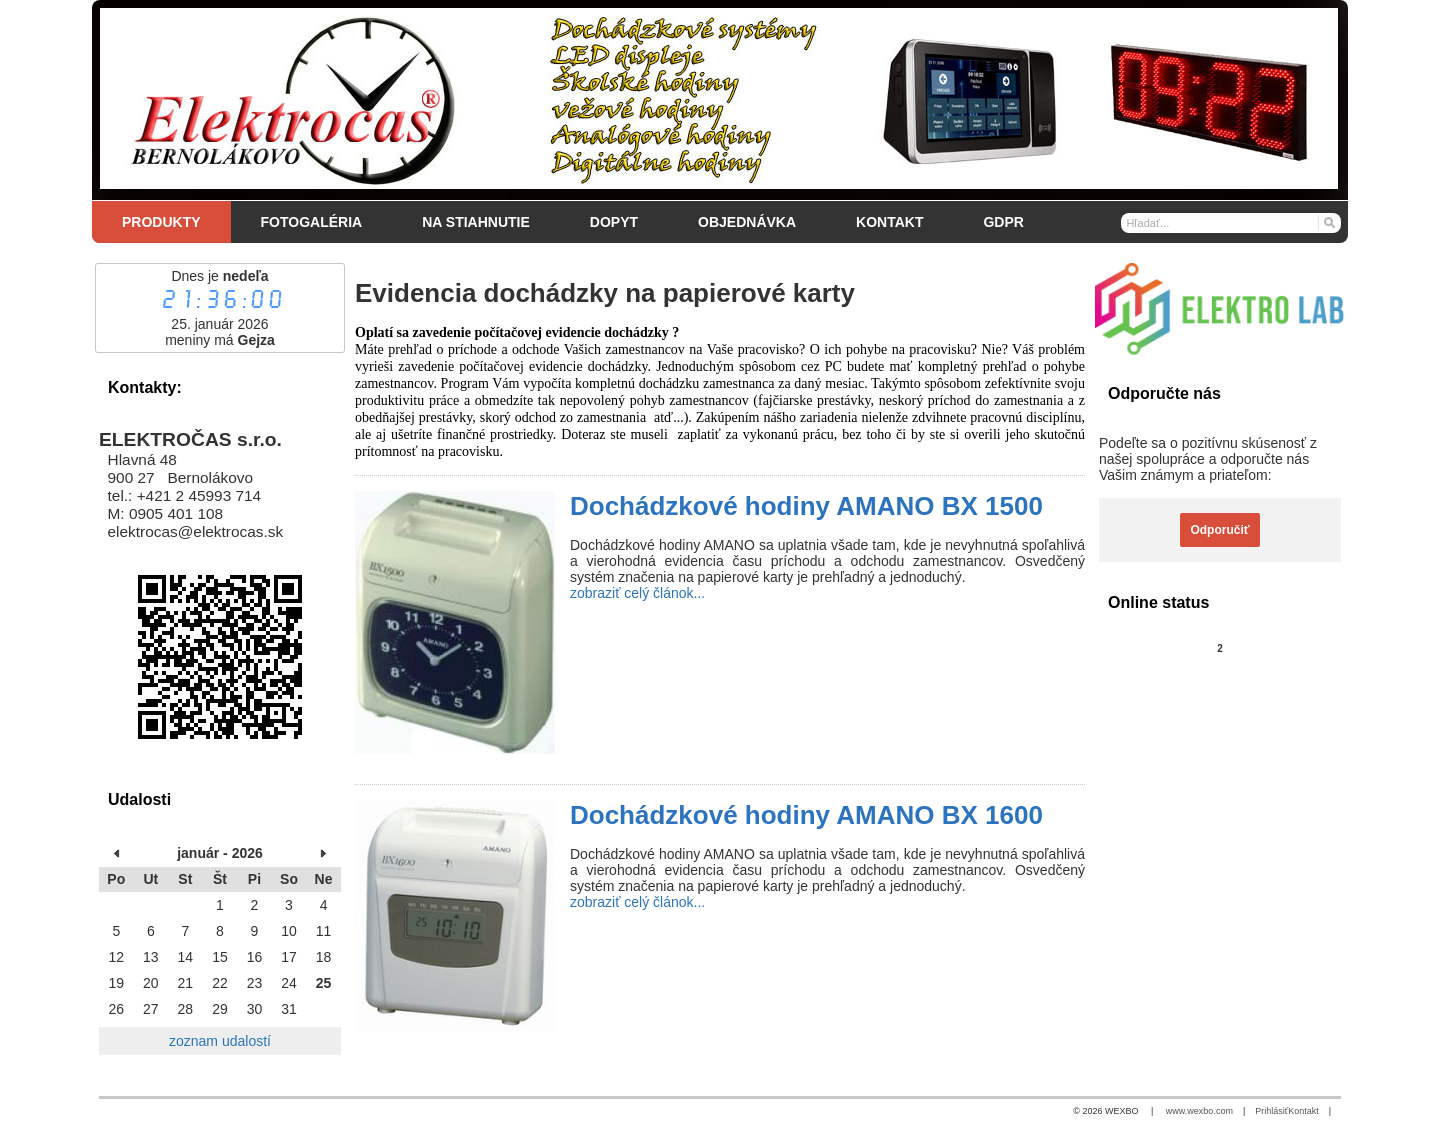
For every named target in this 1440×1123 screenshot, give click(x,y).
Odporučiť (1219, 530)
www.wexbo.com (1199, 1111)
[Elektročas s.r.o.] (720, 100)
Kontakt (1303, 1111)
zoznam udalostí (220, 1041)
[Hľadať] (1328, 222)
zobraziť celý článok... (637, 593)
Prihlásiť (1271, 1111)
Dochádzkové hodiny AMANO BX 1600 (806, 815)
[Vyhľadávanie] (1231, 223)
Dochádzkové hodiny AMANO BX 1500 (806, 506)
